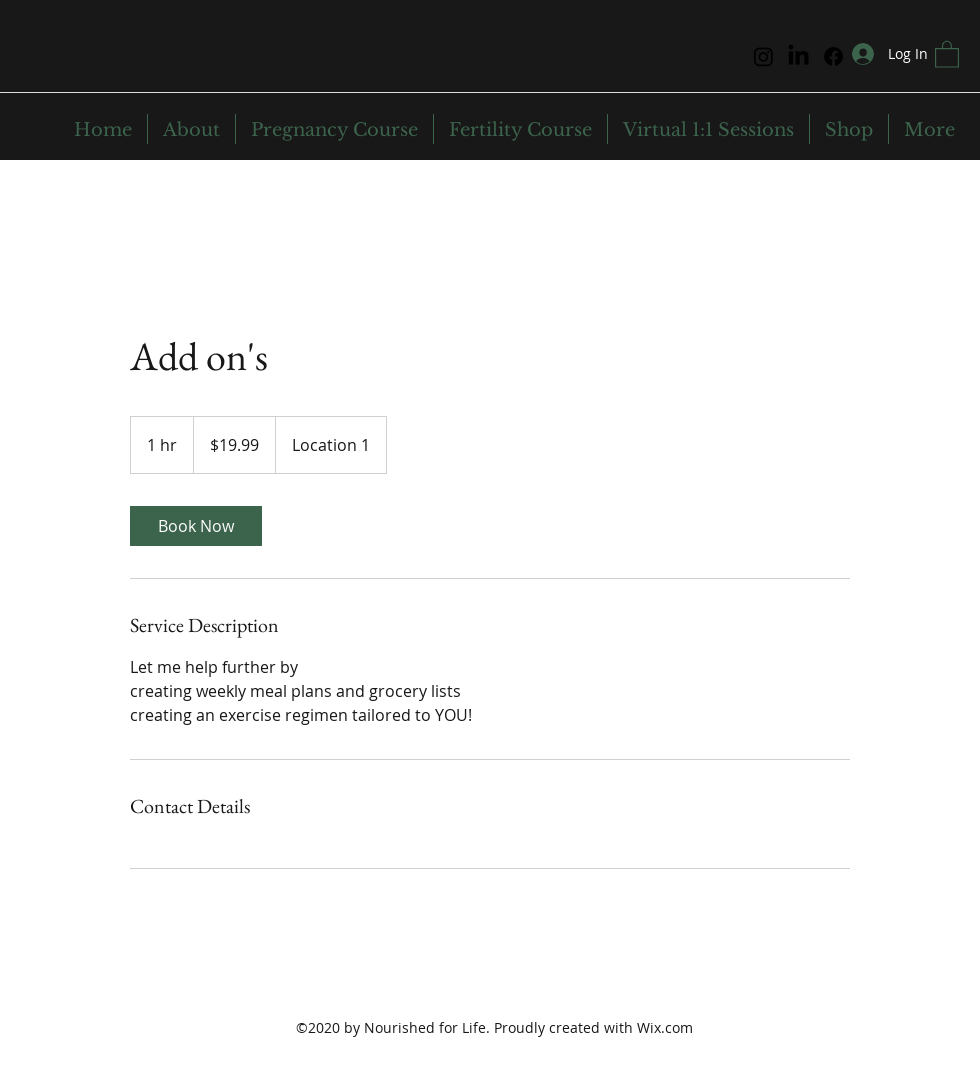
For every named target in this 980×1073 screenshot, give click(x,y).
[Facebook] (833, 56)
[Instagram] (763, 56)
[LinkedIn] (798, 56)
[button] (947, 53)
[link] (196, 526)
